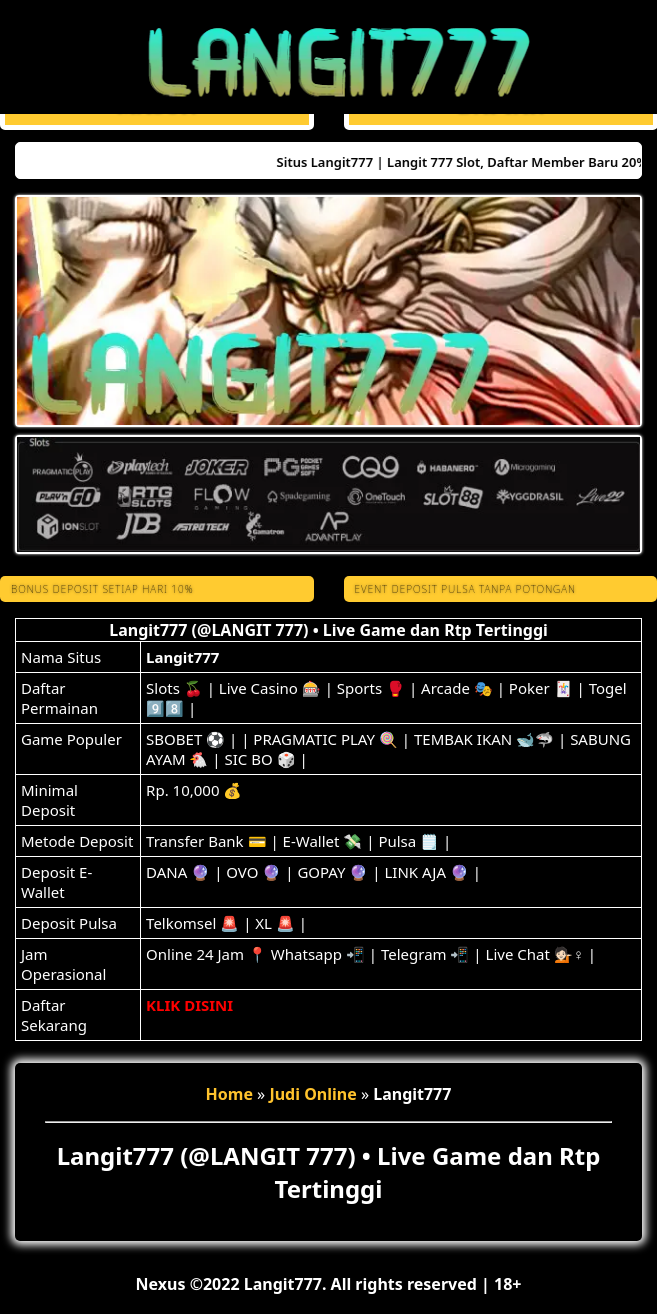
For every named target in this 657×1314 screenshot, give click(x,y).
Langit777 (182, 657)
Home (229, 1094)
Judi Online (312, 1094)
